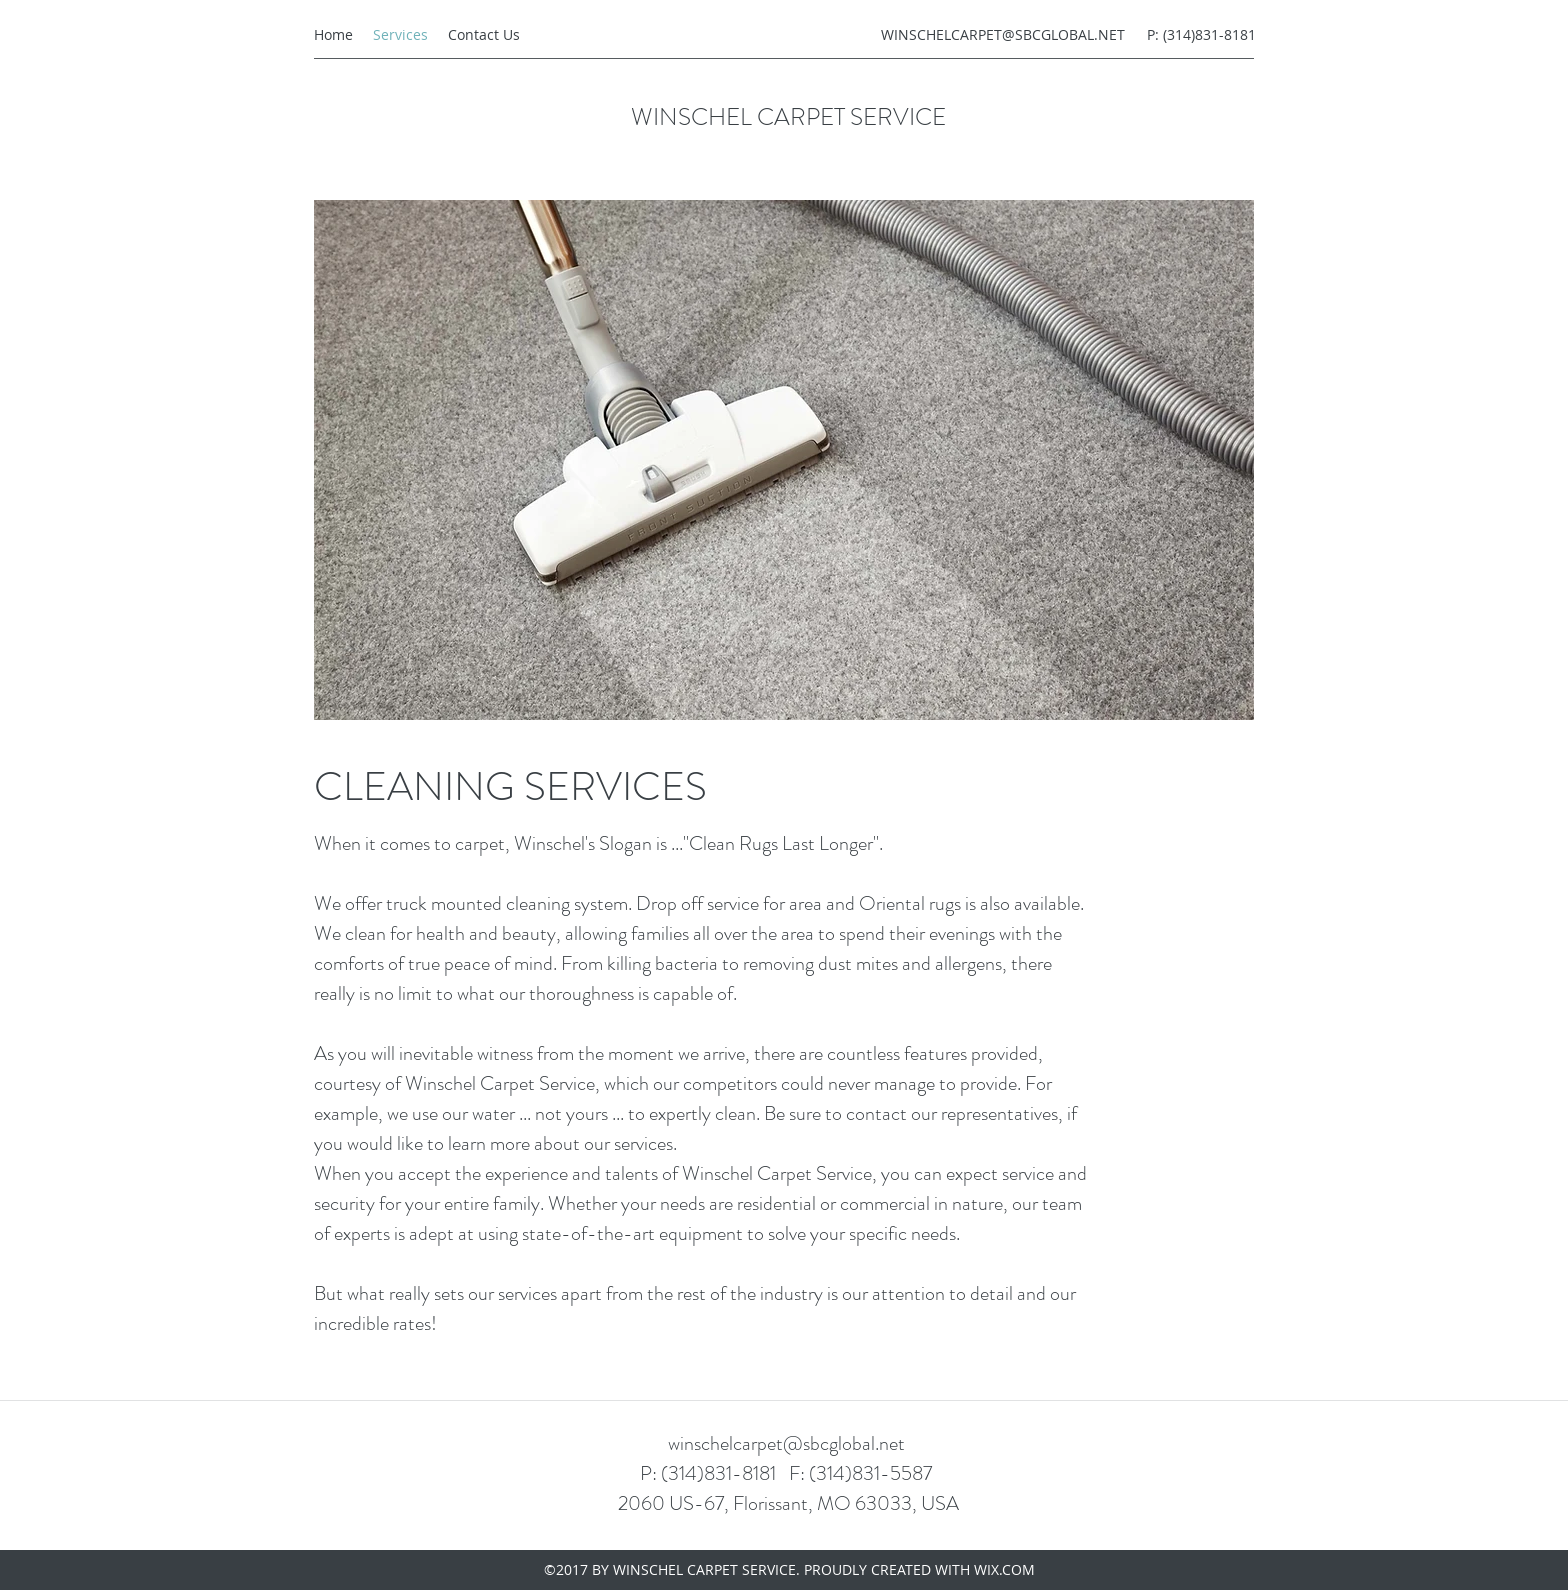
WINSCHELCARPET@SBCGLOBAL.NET (1003, 34)
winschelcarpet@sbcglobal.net (786, 1443)
